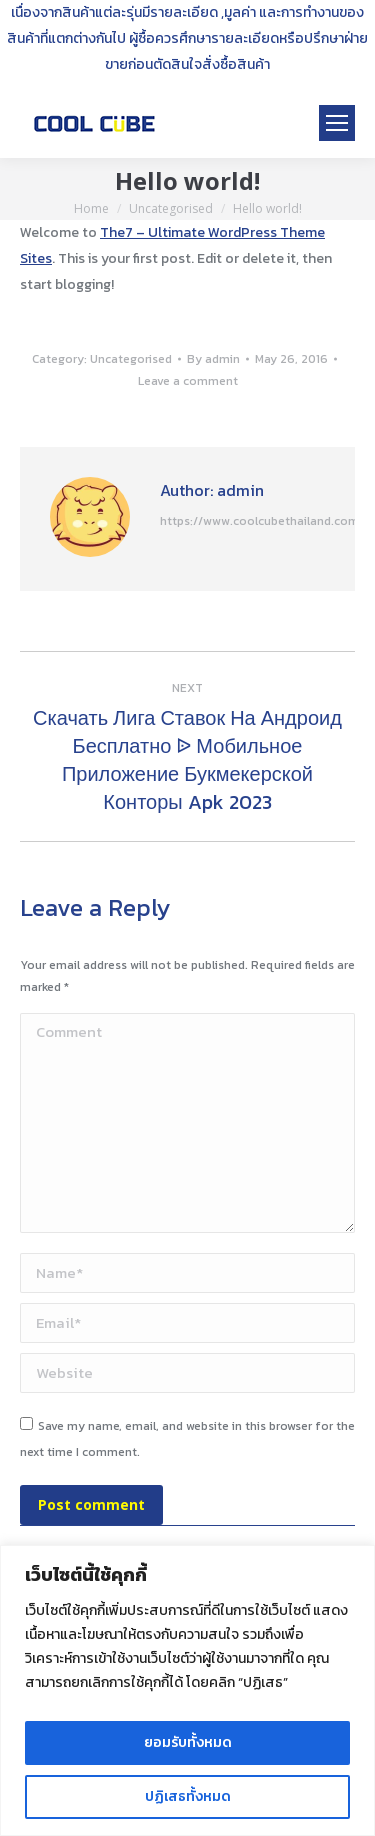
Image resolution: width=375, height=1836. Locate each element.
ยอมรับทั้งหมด (188, 1742)
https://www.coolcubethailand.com (259, 521)
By (213, 359)
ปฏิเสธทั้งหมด (188, 1796)
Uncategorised (131, 359)
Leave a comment (188, 381)
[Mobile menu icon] (337, 123)
